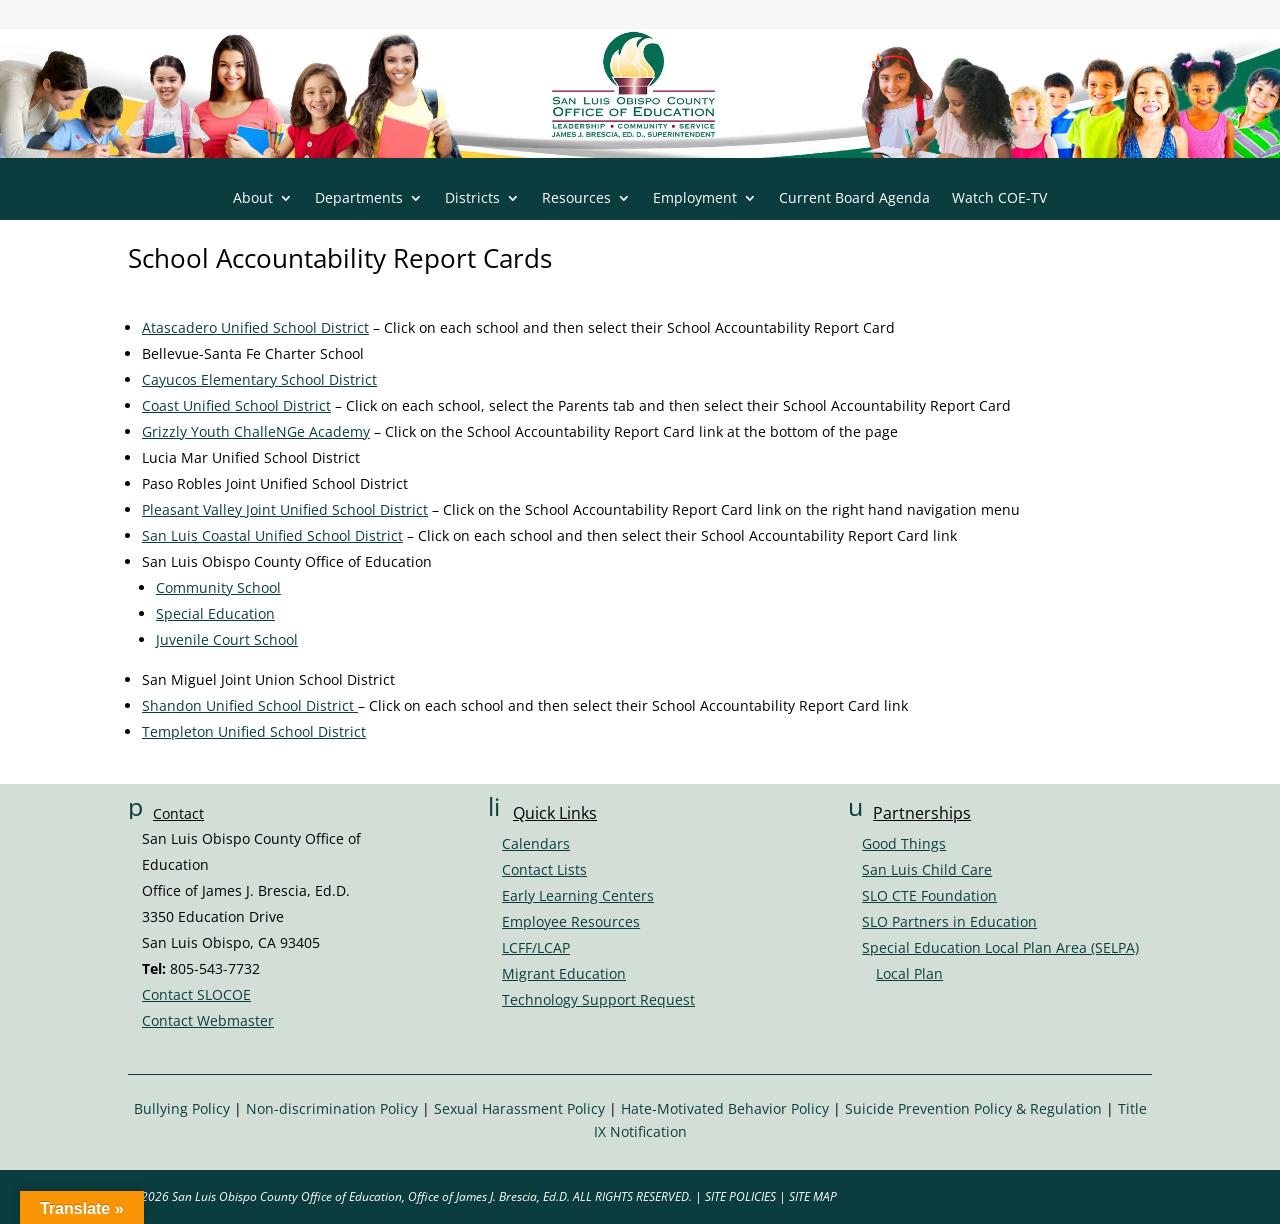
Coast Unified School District (236, 405)
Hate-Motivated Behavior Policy (725, 1108)
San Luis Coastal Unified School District (272, 535)
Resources (576, 199)
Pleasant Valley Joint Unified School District (285, 509)
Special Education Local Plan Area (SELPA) (1000, 947)
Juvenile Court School (227, 639)
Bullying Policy (182, 1108)
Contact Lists (544, 869)
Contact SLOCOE (196, 994)
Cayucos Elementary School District (259, 379)
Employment (695, 199)
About (253, 199)
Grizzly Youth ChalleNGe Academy (256, 431)
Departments (359, 199)
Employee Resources (571, 921)
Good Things (904, 843)
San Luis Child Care (927, 869)
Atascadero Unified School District (255, 327)
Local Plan (909, 973)
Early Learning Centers (578, 895)
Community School (218, 587)
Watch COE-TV (999, 199)
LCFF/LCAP (536, 947)
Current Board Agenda (854, 199)
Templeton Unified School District (254, 731)
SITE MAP (813, 1196)
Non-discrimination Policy (332, 1108)
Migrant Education (564, 973)
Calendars (536, 843)
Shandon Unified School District (250, 705)
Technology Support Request (598, 999)
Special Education (215, 613)
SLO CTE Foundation (929, 895)
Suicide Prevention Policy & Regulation (973, 1108)
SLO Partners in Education (949, 921)
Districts (472, 199)
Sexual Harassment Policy (519, 1108)
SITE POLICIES (740, 1196)
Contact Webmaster (208, 1020)
